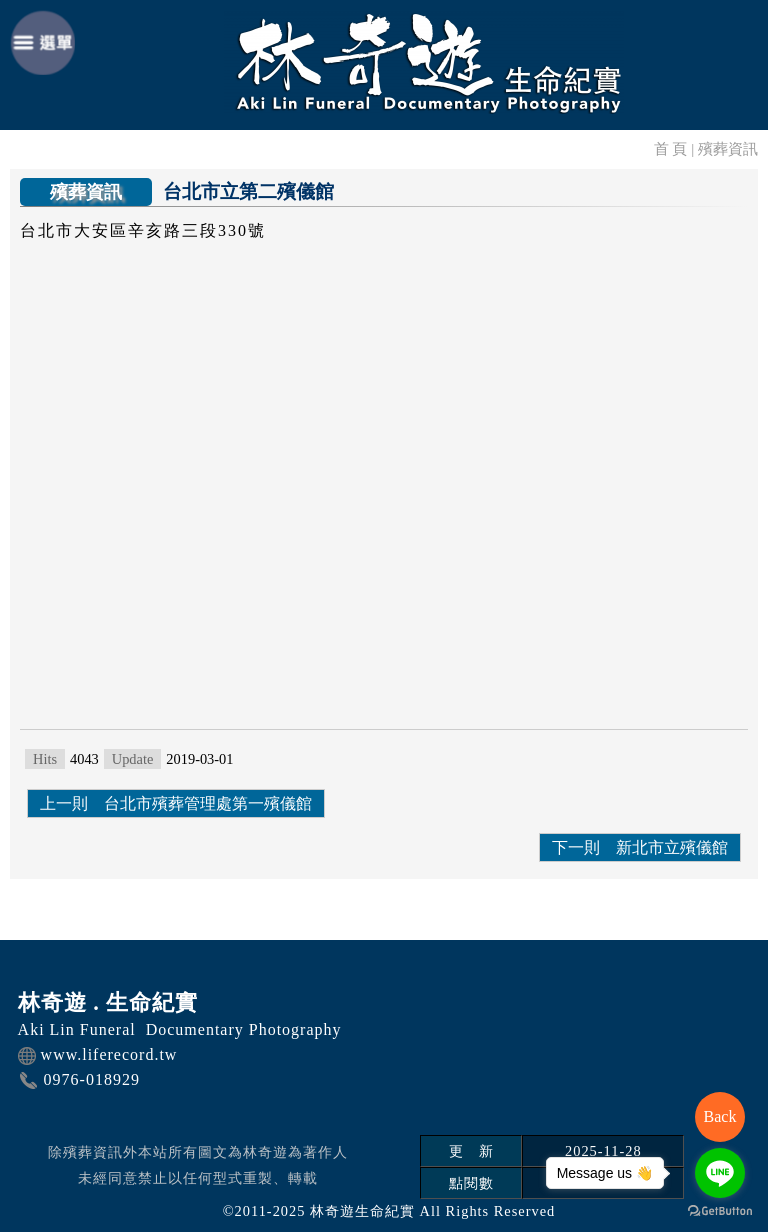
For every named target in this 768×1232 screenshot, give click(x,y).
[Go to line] (720, 1173)
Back (720, 1116)
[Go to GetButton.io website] (720, 1211)
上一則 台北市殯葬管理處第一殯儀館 (176, 803)
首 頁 (671, 148)
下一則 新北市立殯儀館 (640, 847)
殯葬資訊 (728, 148)
